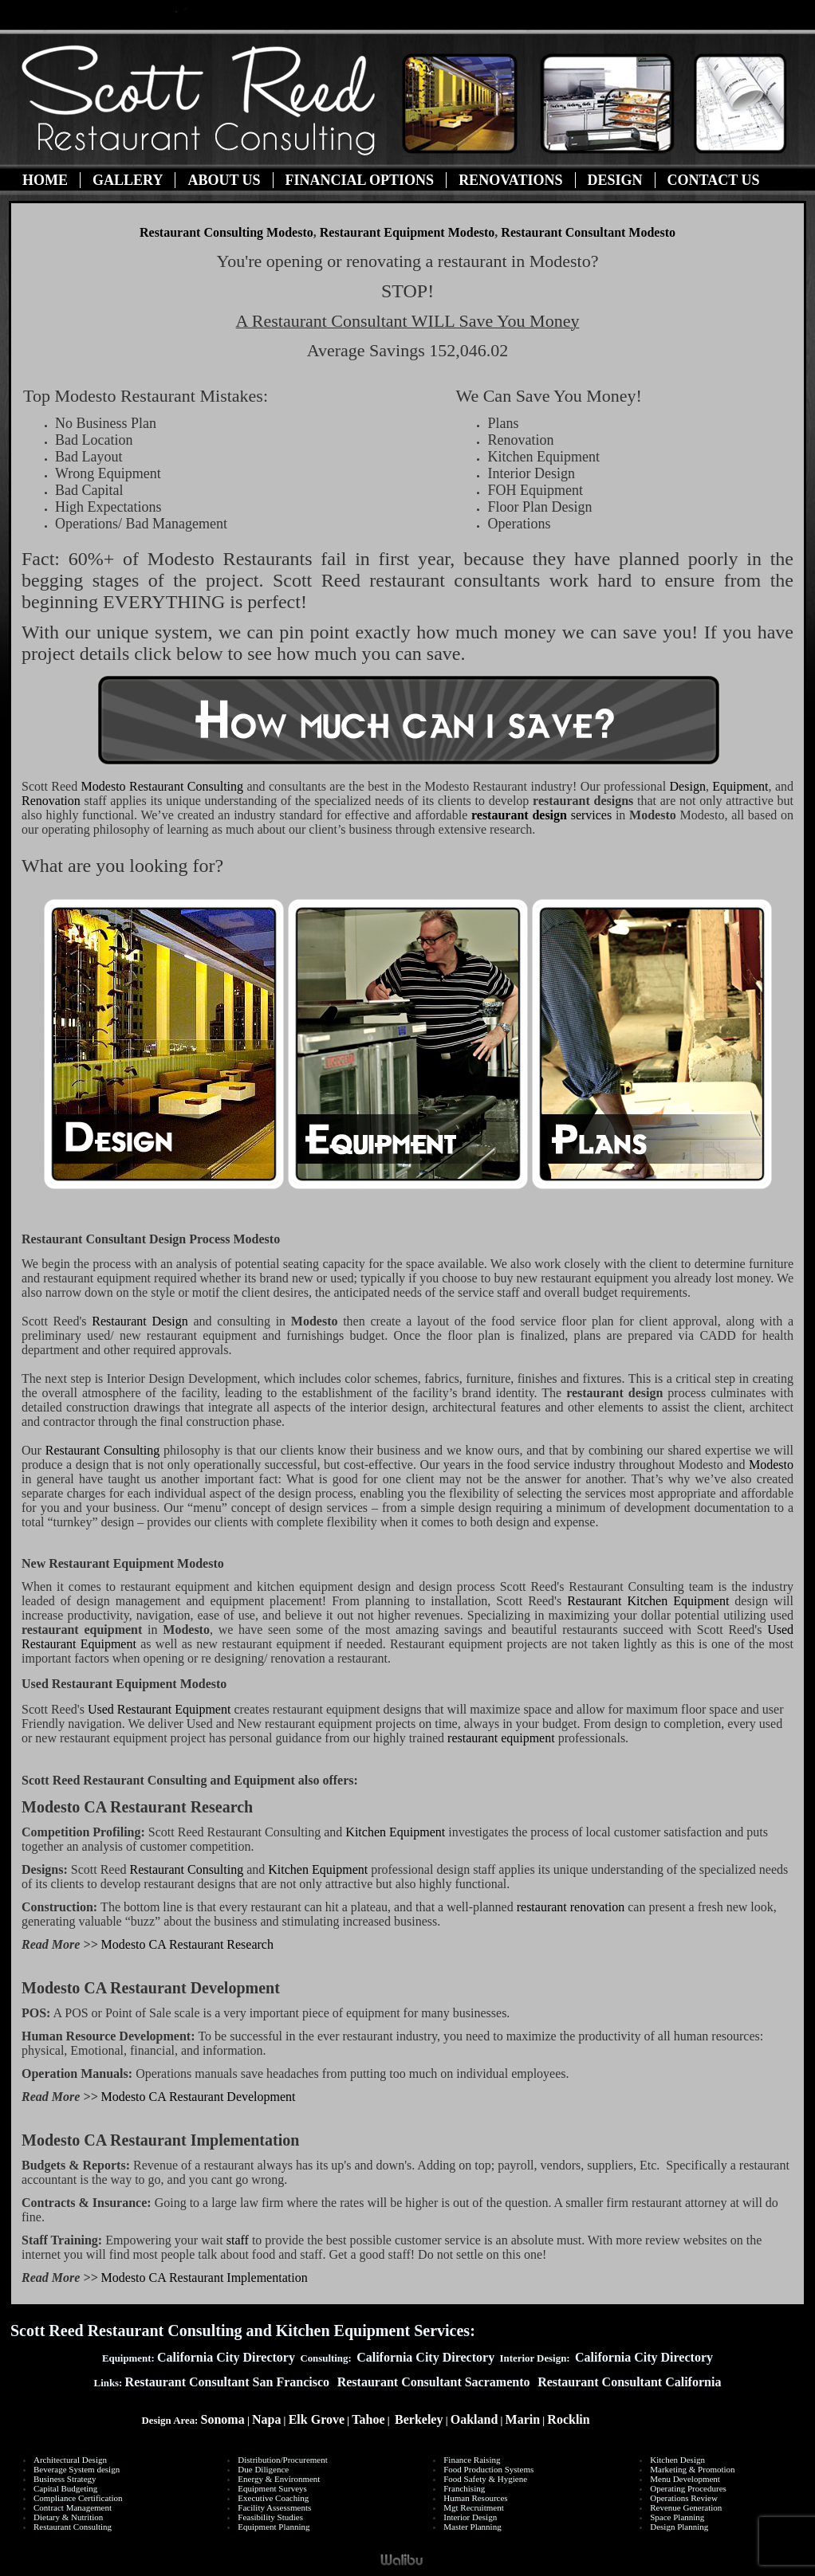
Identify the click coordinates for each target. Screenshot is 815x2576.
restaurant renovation (571, 1907)
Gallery (128, 180)
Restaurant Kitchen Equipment (648, 1601)
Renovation (51, 800)
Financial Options (360, 180)
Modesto (771, 1464)
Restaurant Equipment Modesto (407, 232)
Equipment (740, 786)
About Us (223, 180)
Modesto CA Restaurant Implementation (204, 2277)
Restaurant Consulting (162, 786)
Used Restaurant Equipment (159, 1709)
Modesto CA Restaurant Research (187, 1944)
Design (615, 180)
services (541, 815)
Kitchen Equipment (396, 1832)
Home (45, 180)
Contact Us (713, 180)
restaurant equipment (501, 1738)
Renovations (510, 180)
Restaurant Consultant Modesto (588, 232)
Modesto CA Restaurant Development (198, 2096)
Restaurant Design (142, 1321)
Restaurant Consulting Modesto (226, 232)
